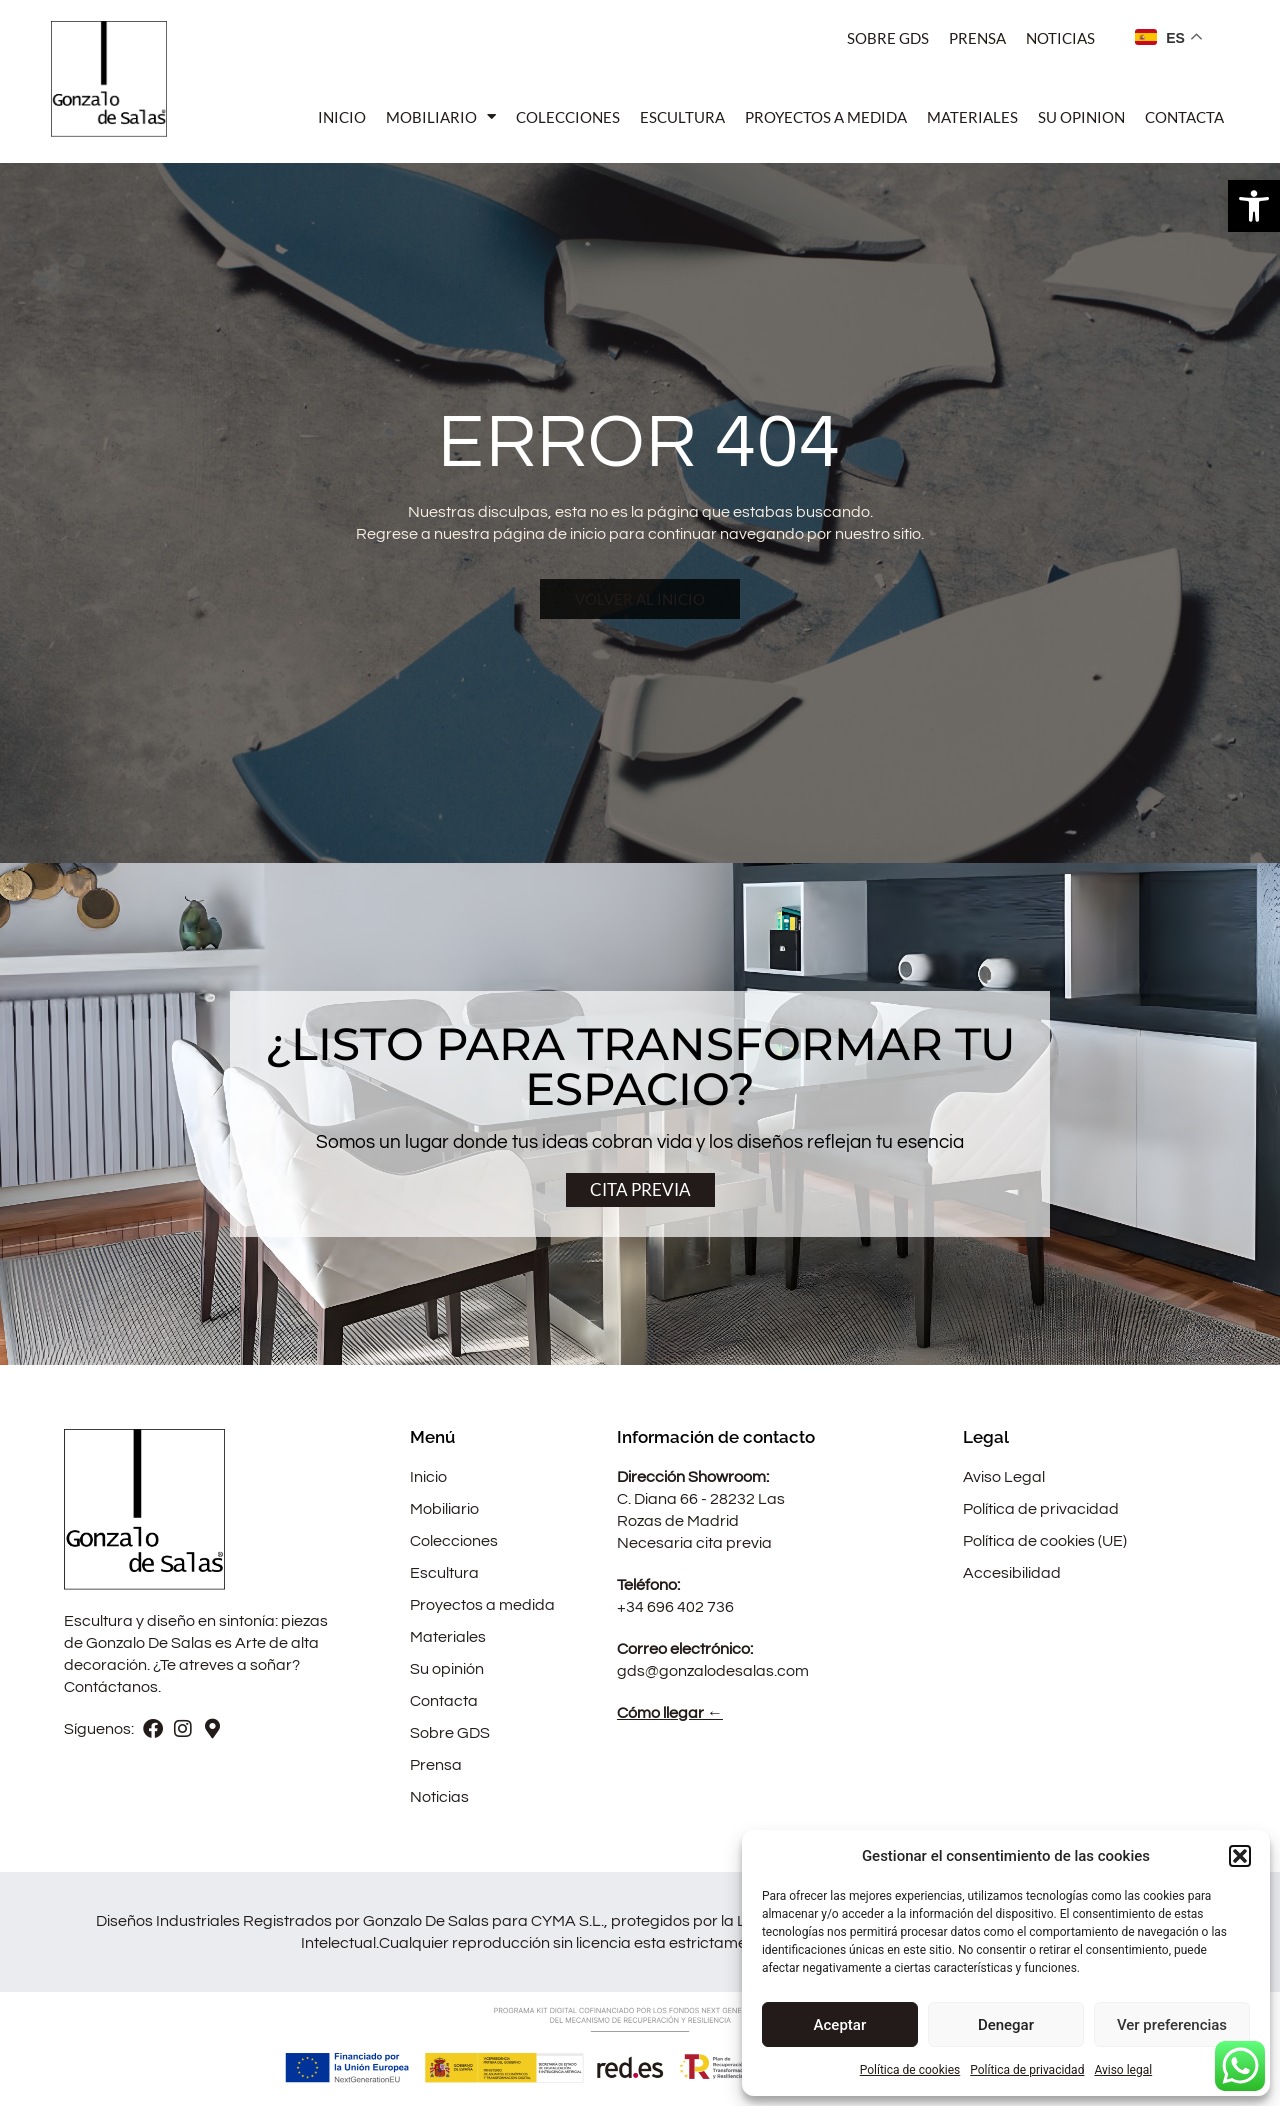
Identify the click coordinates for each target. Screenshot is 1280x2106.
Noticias (1060, 38)
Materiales (972, 117)
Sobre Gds (888, 38)
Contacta (1184, 117)
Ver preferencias (1172, 2025)
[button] (1254, 206)
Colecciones (568, 117)
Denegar (1006, 2025)
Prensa (977, 38)
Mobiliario (441, 116)
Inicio (342, 117)
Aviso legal (1123, 2070)
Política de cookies (910, 2070)
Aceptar (840, 2025)
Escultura (682, 117)
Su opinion (1081, 117)
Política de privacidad (1027, 2070)
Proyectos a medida (826, 117)
